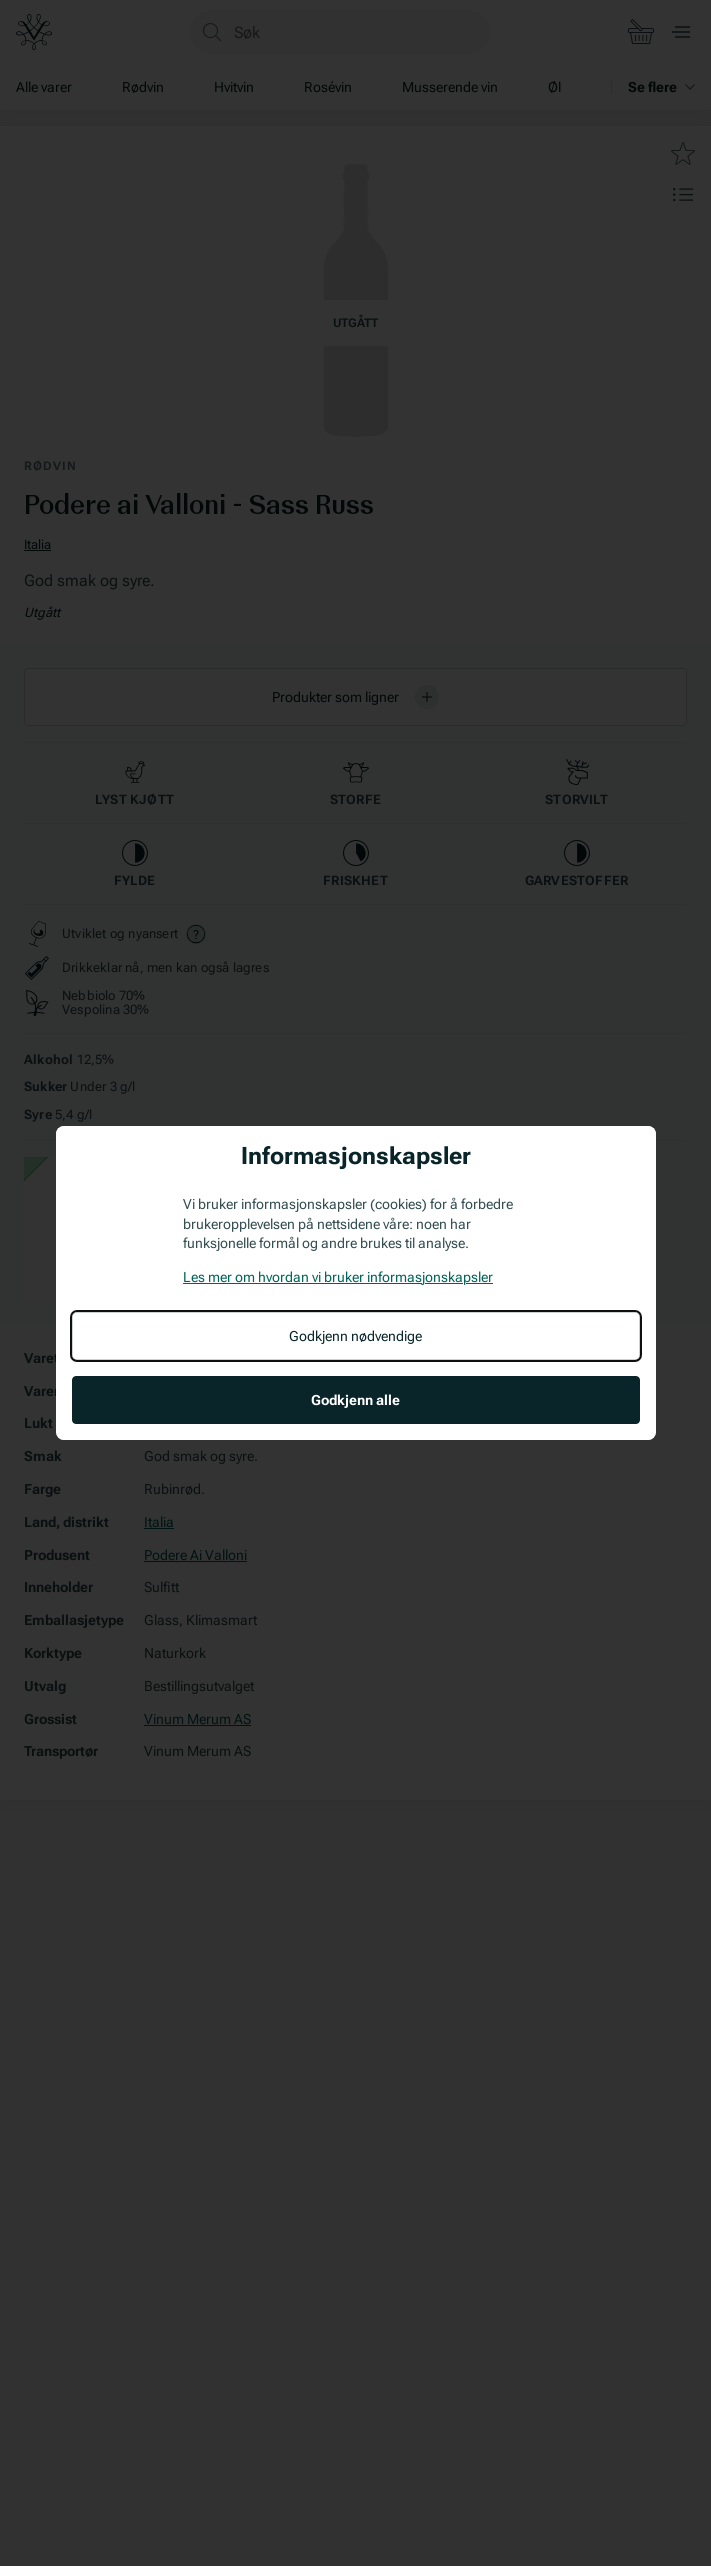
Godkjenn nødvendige (355, 1336)
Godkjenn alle (355, 1400)
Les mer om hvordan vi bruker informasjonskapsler (338, 1277)
